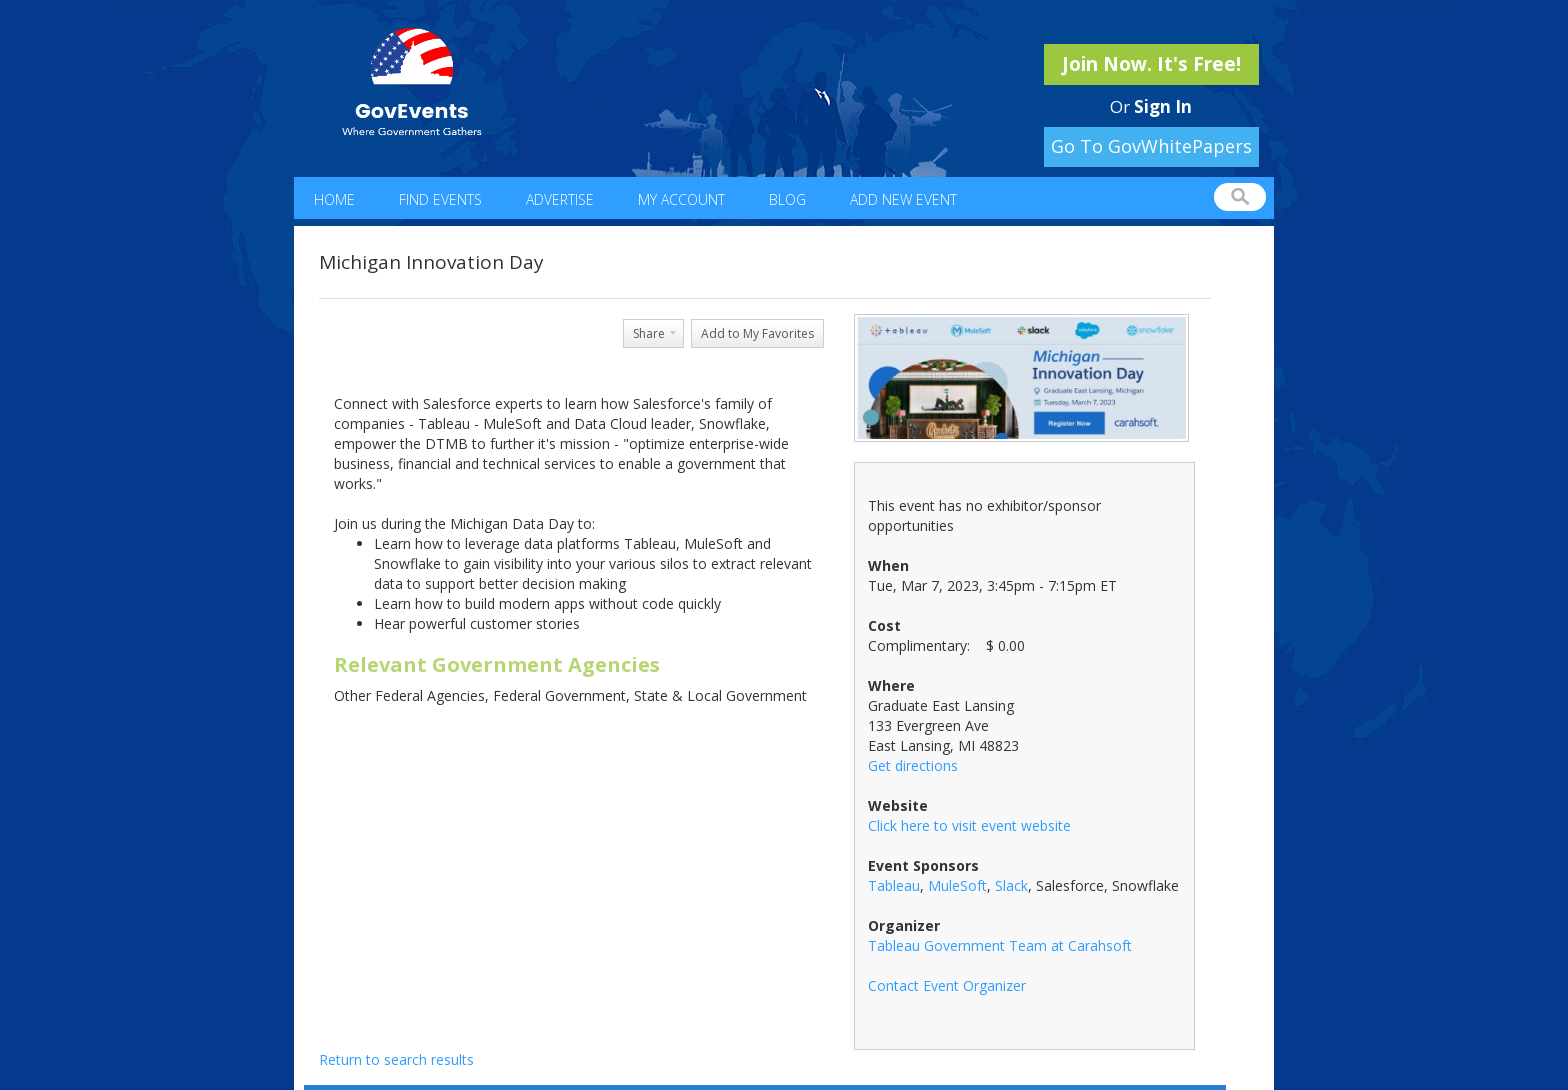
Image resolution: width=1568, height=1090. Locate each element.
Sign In (1163, 106)
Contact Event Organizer (947, 985)
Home (334, 199)
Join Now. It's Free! (1151, 64)
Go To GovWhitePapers (1151, 146)
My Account (681, 199)
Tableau (894, 885)
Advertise (560, 199)
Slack (1011, 885)
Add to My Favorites (757, 333)
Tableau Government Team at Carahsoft (1000, 945)
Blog (787, 199)
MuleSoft (957, 885)
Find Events (440, 199)
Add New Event (903, 199)
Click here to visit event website (969, 825)
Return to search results (396, 1059)
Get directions (913, 765)
